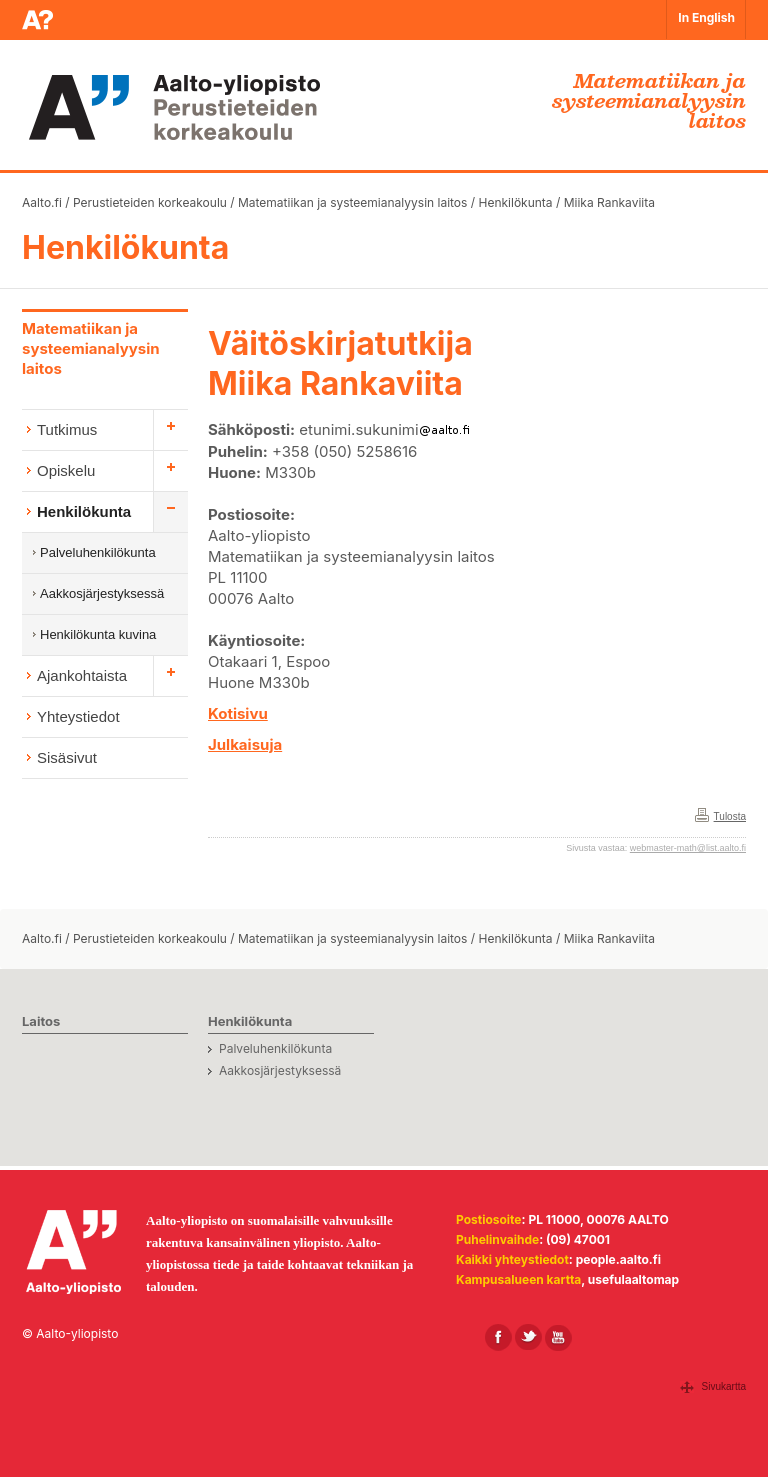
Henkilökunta (515, 202)
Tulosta (730, 816)
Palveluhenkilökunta (98, 552)
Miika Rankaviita (609, 202)
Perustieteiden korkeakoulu (150, 202)
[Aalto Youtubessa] (558, 1337)
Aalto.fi (42, 202)
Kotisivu (238, 713)
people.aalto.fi (618, 1259)
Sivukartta (724, 1386)
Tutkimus (67, 429)
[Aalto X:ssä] (528, 1337)
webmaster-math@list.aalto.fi (688, 848)
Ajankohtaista (82, 675)
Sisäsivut (67, 757)
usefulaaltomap (633, 1279)
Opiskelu (66, 470)
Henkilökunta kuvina (98, 634)
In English (706, 17)
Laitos (41, 1021)
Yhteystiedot (78, 716)
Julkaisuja (245, 744)
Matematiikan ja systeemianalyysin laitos (352, 202)
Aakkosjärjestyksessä (102, 593)
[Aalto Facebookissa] (498, 1337)
